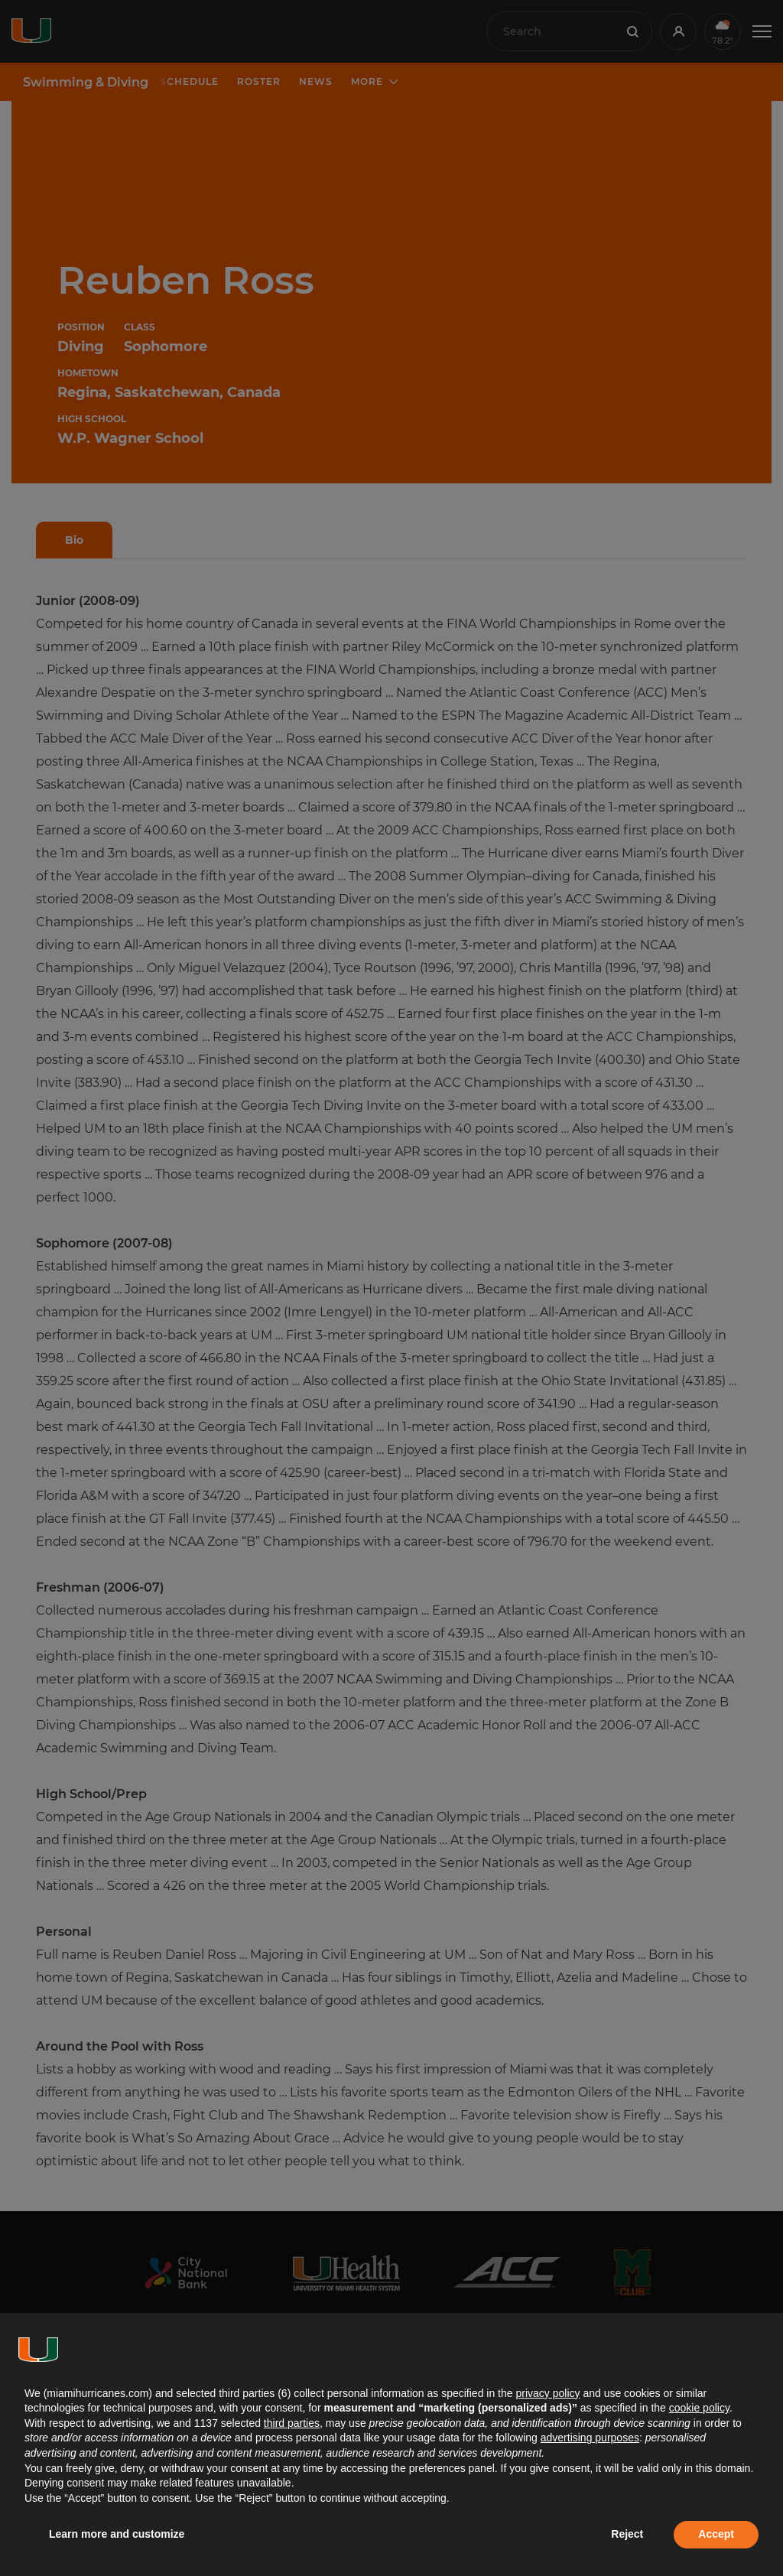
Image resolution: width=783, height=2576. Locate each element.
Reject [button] (627, 2534)
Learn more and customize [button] (116, 2534)
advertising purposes (590, 2437)
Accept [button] (716, 2534)
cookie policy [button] (699, 2408)
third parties (292, 2423)
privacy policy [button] (547, 2393)
